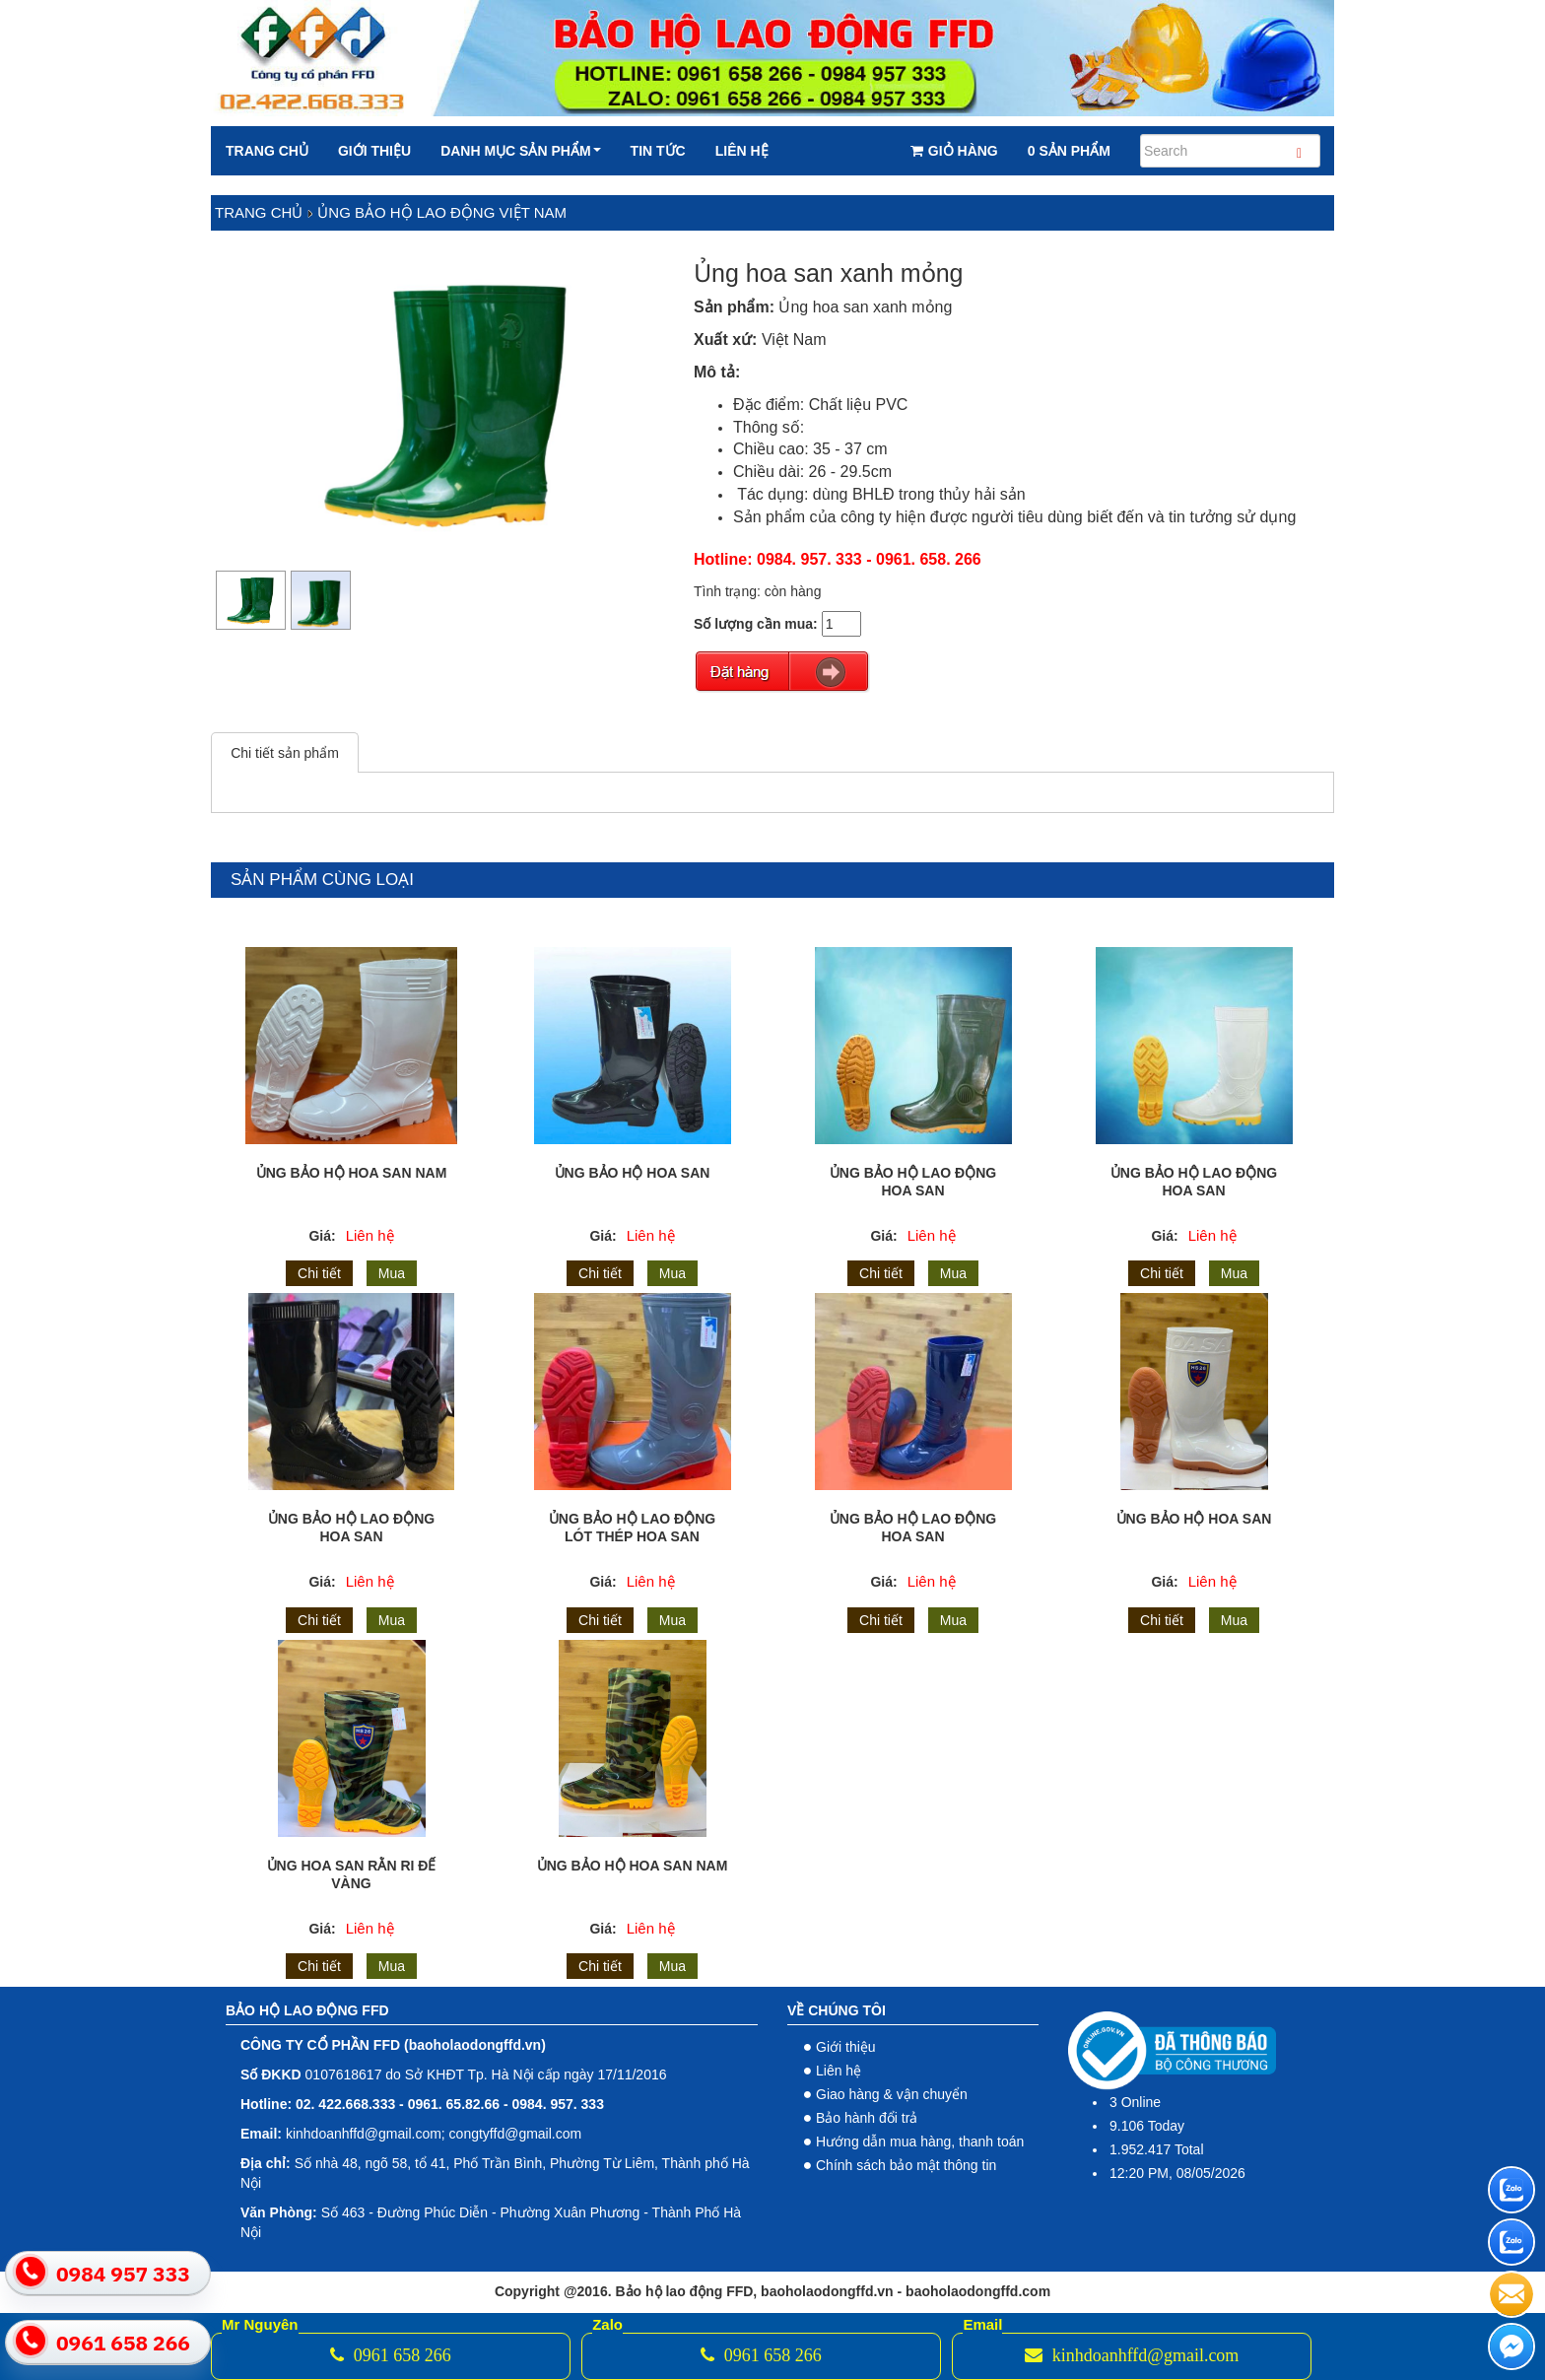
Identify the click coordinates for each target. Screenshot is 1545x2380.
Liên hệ (742, 151)
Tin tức (658, 151)
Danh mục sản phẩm (520, 151)
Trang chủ (267, 151)
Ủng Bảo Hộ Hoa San (1194, 1519)
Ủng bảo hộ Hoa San (632, 1173)
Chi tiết (319, 1273)
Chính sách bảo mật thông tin (906, 2165)
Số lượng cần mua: (756, 624)
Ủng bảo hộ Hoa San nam (351, 1173)
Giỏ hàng (954, 151)
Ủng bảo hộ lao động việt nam (442, 212)
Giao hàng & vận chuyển (892, 2094)
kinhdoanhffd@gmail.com (1132, 2355)
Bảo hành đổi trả (866, 2118)
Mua (391, 1273)
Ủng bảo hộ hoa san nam (632, 1865)
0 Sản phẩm (1069, 151)
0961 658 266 (390, 2355)
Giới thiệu (374, 151)
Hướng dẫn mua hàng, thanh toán (920, 2141)
